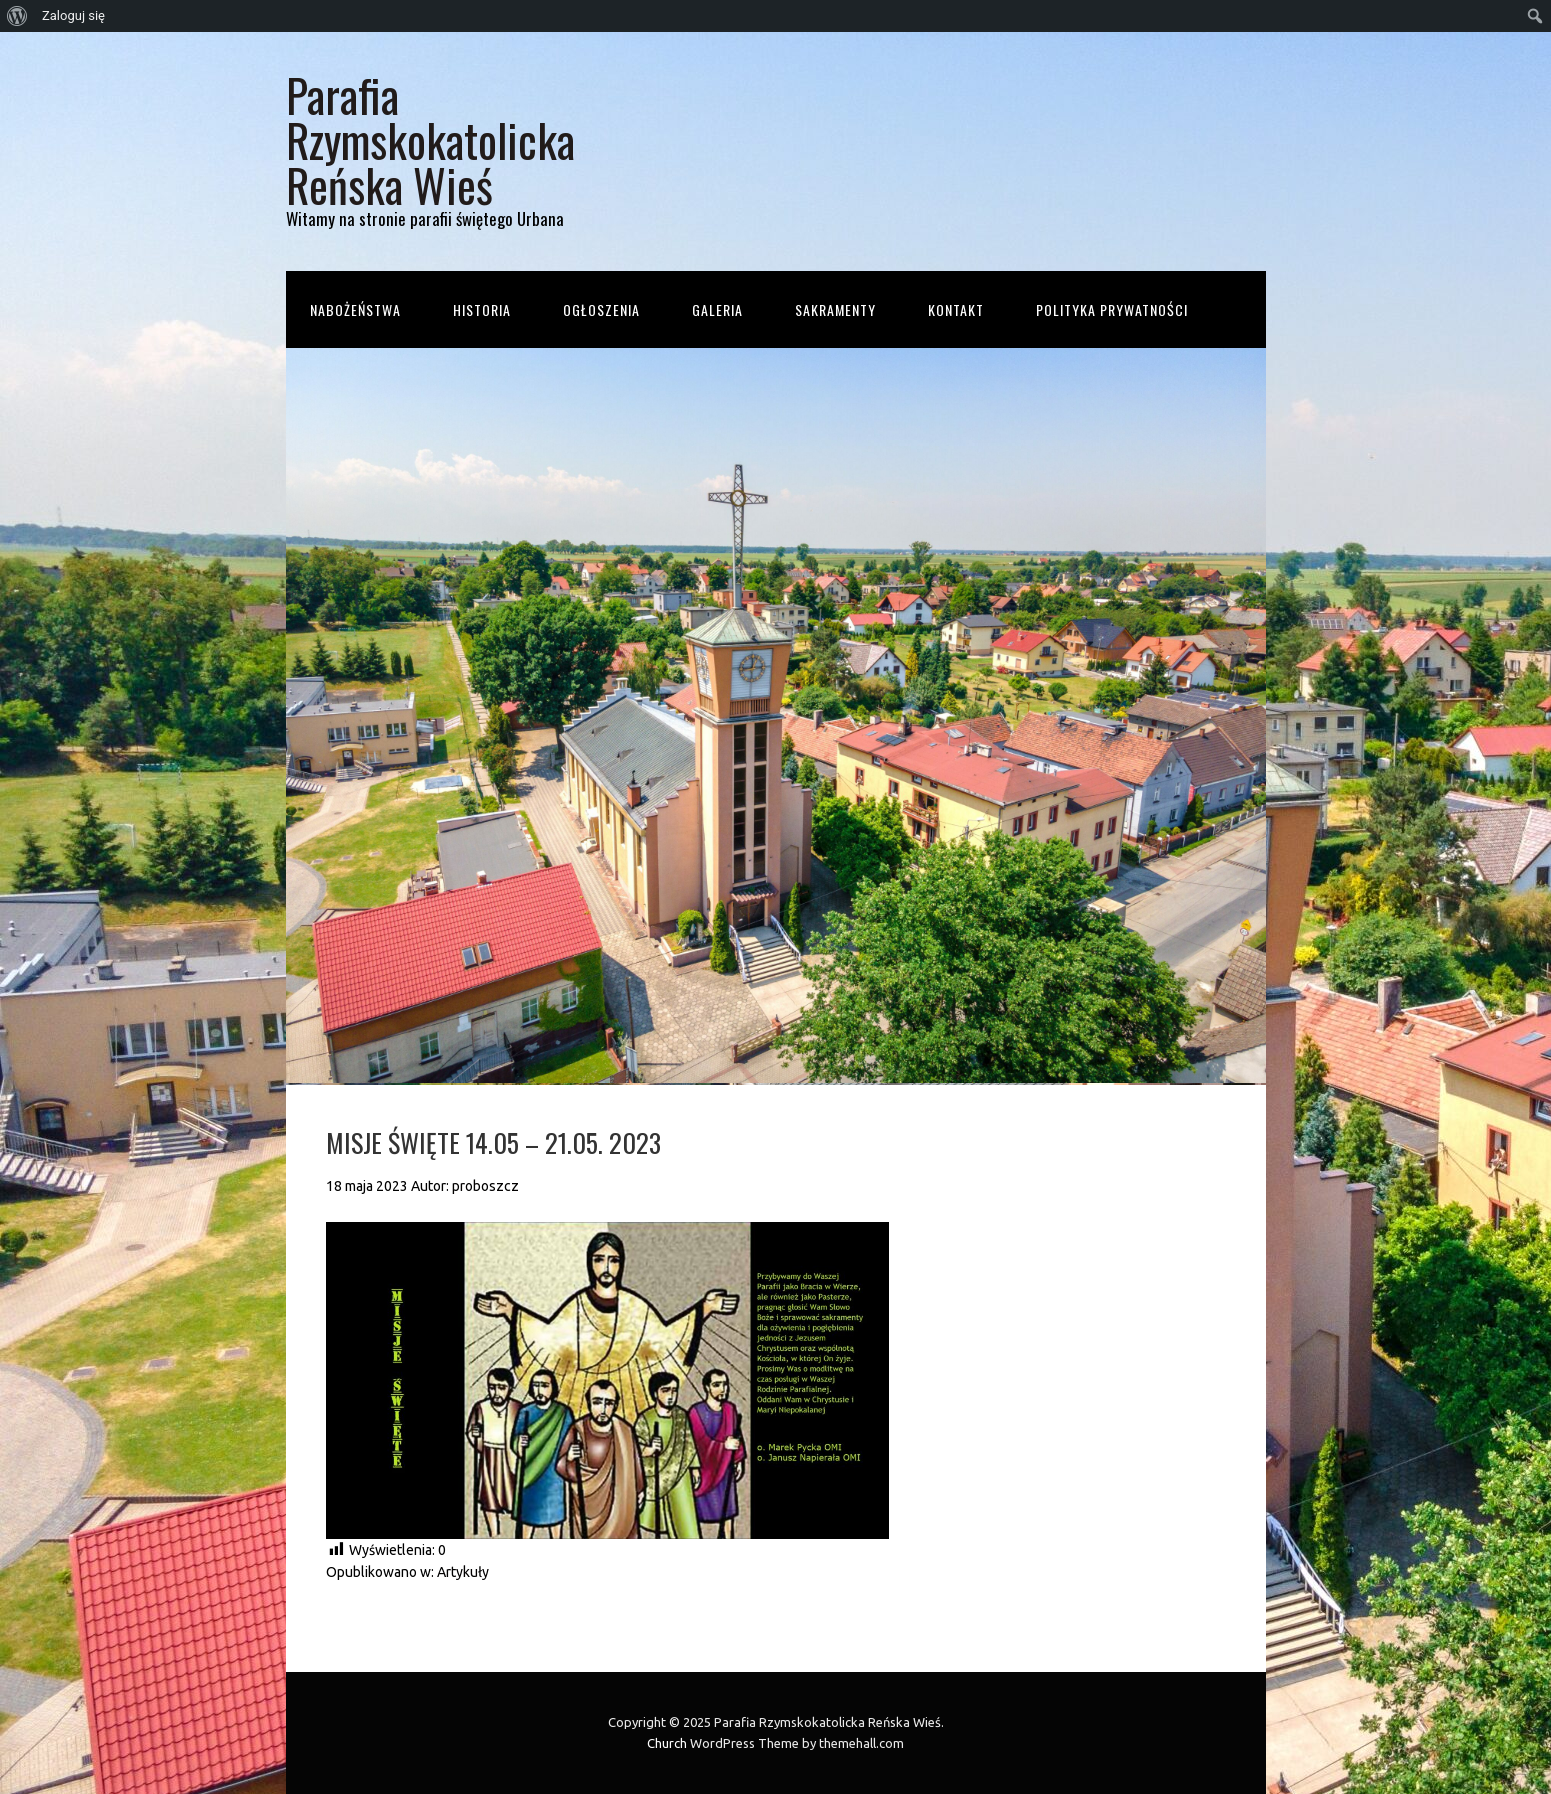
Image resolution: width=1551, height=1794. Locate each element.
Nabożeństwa (355, 309)
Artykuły (463, 1572)
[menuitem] (17, 16)
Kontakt (956, 309)
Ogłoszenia (601, 309)
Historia (482, 309)
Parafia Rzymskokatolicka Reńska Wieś (430, 139)
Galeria (717, 309)
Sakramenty (835, 309)
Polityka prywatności (1112, 309)
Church (667, 1743)
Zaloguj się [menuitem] (73, 15)
